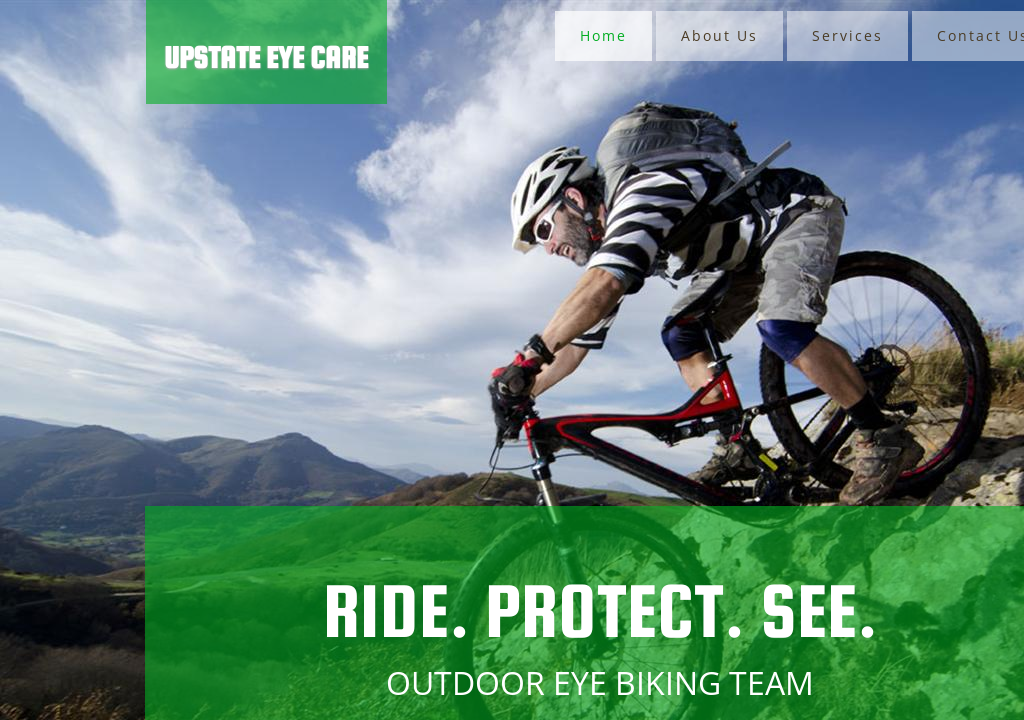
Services (847, 35)
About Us (719, 35)
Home (603, 35)
